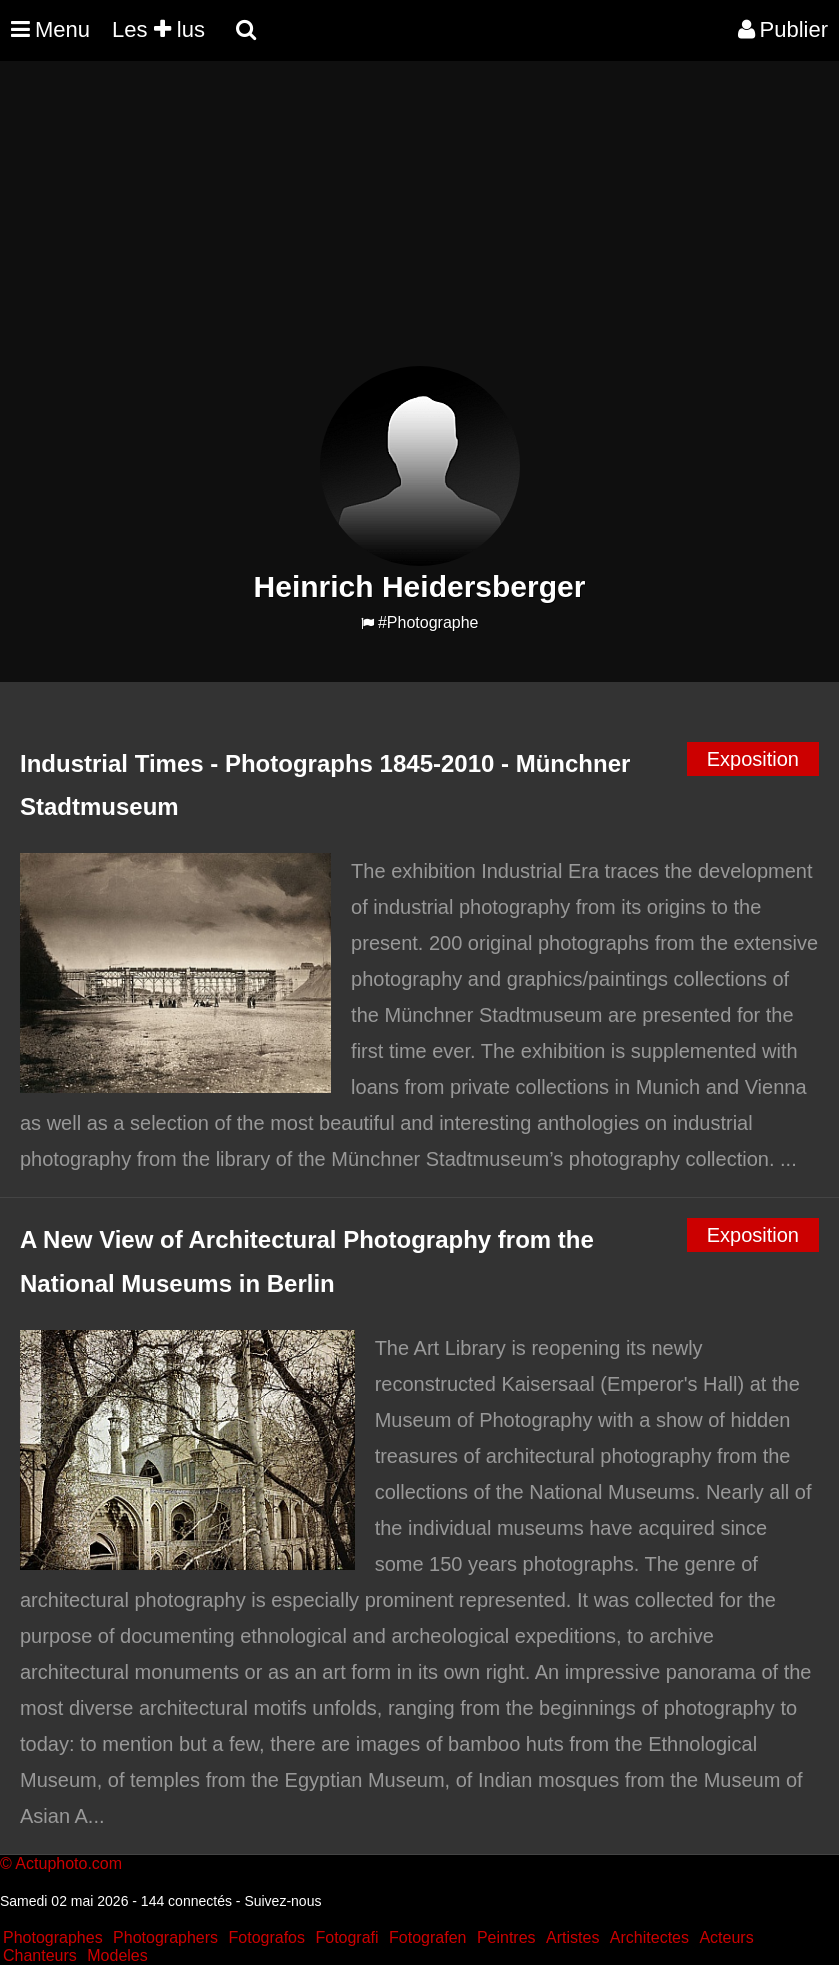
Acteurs (726, 1937)
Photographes (53, 1937)
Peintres (506, 1937)
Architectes (649, 1937)
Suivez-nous (282, 1901)
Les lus (158, 29)
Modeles (117, 1955)
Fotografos (267, 1937)
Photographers (165, 1937)
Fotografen (427, 1937)
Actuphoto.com (68, 1863)
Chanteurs (40, 1955)
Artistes (572, 1937)
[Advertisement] (364, 226)
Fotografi (346, 1937)
